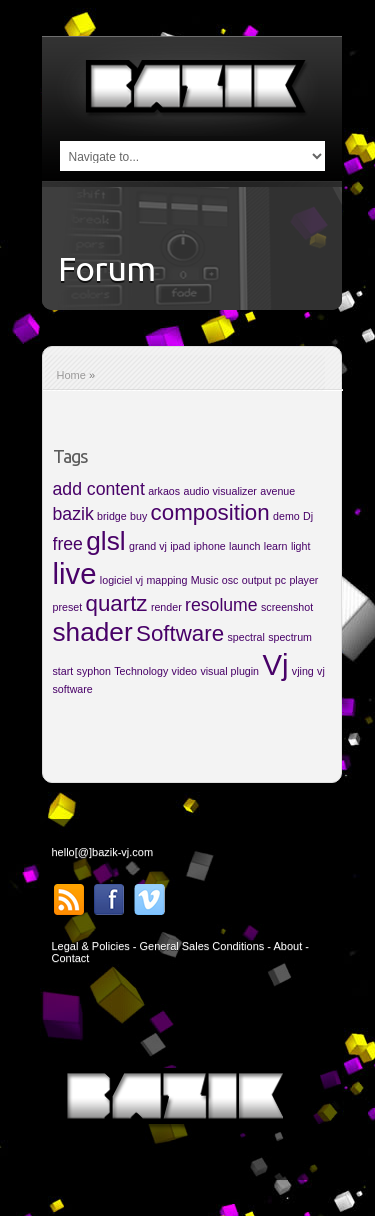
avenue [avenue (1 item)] (277, 491)
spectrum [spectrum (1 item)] (290, 637)
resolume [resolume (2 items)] (221, 605)
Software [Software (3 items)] (180, 633)
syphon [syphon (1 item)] (94, 671)
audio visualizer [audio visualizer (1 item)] (219, 491)
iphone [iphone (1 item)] (210, 546)
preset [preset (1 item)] (68, 607)
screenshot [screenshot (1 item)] (287, 607)
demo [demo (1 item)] (286, 516)
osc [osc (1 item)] (230, 580)
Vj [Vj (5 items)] (275, 664)
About (287, 946)
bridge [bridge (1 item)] (112, 516)
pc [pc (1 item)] (280, 580)
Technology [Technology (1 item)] (141, 671)
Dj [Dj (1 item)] (308, 516)
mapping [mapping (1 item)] (166, 580)
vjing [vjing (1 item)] (303, 671)
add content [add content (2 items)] (99, 489)
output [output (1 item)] (257, 580)
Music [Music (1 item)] (205, 580)
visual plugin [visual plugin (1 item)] (229, 671)
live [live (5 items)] (75, 573)
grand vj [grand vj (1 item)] (148, 546)
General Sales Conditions (202, 946)
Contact (71, 958)
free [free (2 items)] (68, 544)
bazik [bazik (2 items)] (73, 514)
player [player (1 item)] (303, 580)
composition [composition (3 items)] (210, 512)
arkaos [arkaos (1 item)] (164, 491)
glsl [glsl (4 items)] (105, 541)
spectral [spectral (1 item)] (245, 637)
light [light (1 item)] (301, 546)
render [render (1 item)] (166, 607)
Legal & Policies (91, 946)
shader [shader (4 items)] (93, 632)
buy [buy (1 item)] (138, 516)
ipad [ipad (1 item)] (180, 546)
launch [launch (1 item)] (244, 546)
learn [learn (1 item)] (276, 546)
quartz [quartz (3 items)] (116, 603)
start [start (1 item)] (63, 671)
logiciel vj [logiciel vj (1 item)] (121, 580)
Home (71, 375)
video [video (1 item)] (184, 671)
